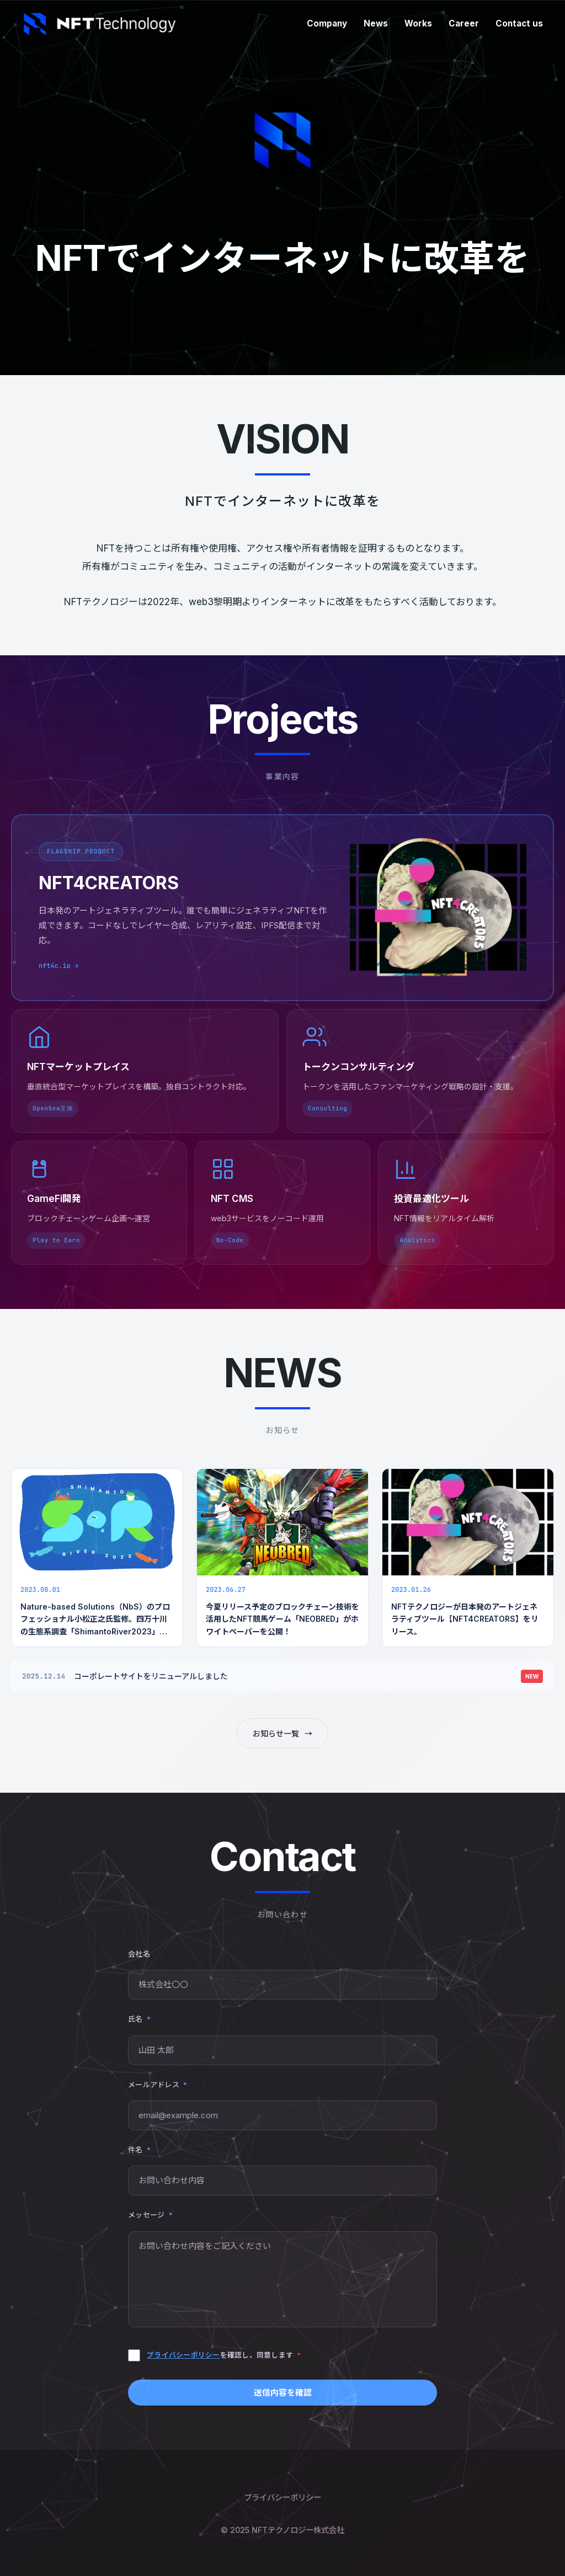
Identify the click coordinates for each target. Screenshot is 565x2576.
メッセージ (150, 2214)
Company (327, 23)
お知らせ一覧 (282, 1733)
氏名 (139, 2018)
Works (418, 23)
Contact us (519, 23)
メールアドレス (157, 2084)
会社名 (139, 1953)
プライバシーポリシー (183, 2355)
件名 (139, 2149)
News (376, 23)
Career (464, 23)
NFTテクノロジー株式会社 (298, 2530)
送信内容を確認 (283, 2392)
